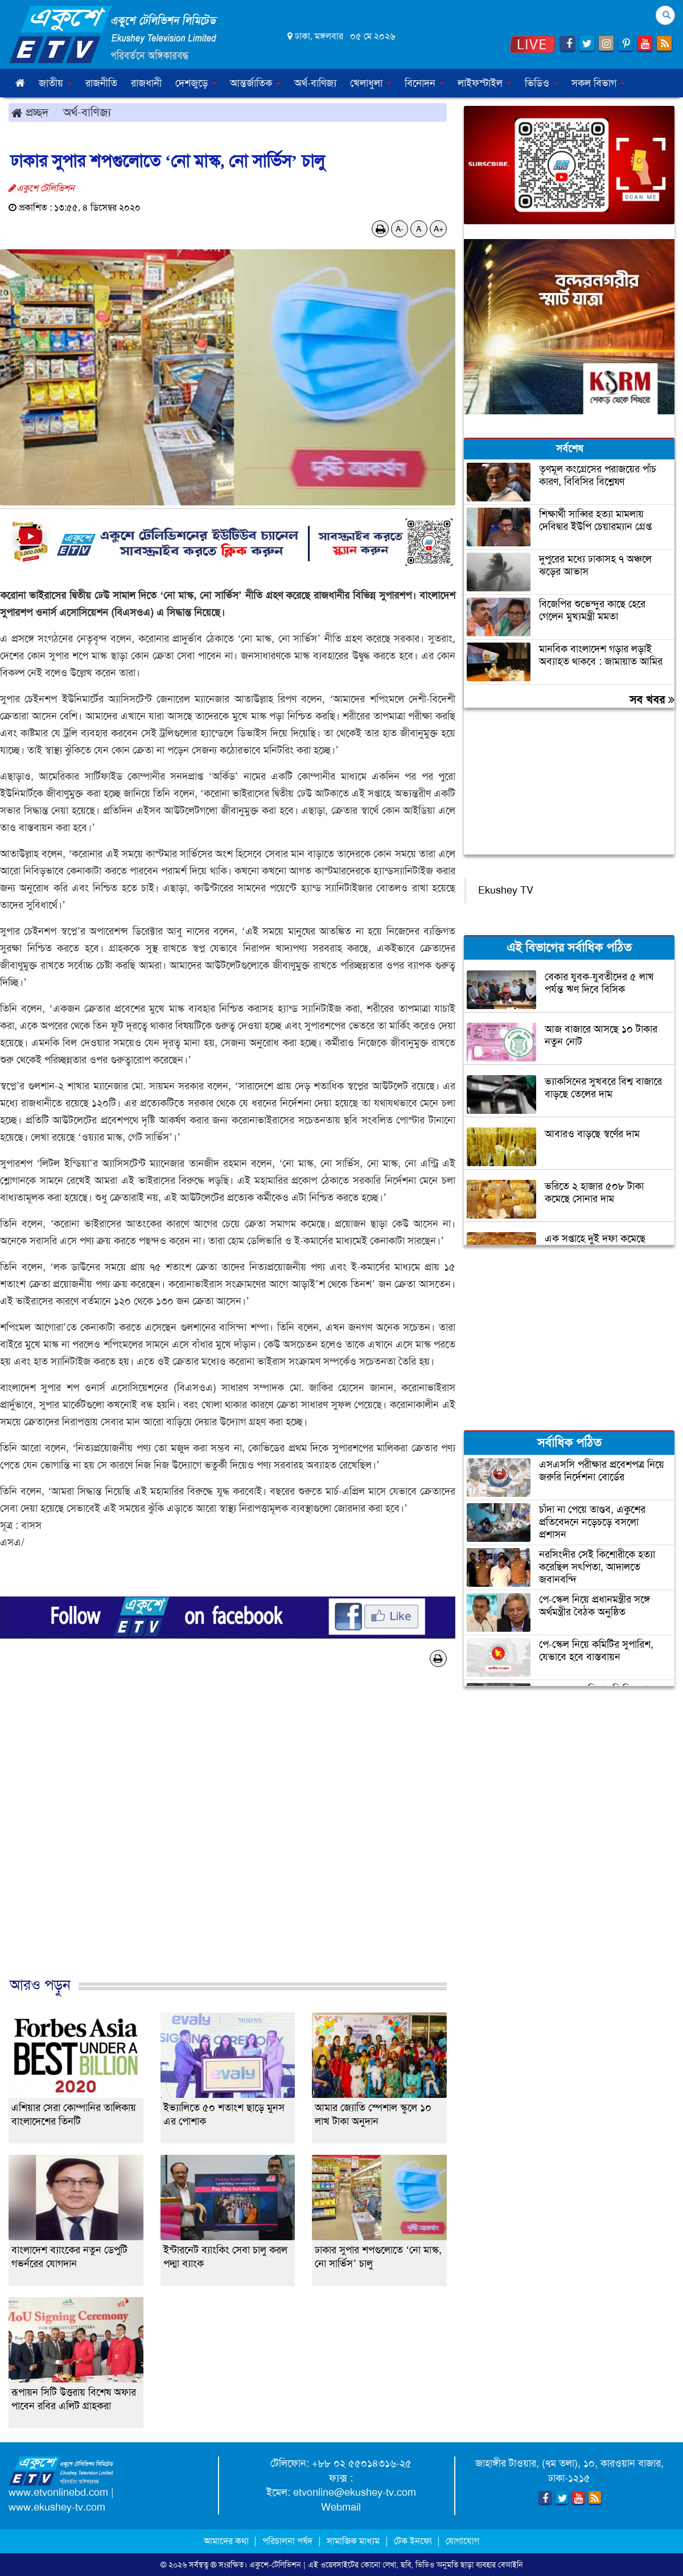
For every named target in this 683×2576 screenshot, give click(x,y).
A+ (438, 229)
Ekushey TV (505, 890)
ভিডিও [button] (541, 83)
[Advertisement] (228, 1833)
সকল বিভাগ (598, 83)
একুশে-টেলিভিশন (275, 2564)
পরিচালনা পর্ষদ (287, 2541)
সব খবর (651, 699)
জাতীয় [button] (55, 83)
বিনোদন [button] (424, 83)
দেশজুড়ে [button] (195, 83)
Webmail (341, 2507)
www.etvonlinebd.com (58, 2492)
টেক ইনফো (414, 2541)
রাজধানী (146, 83)
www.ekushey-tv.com (57, 2507)
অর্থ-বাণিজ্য (315, 83)
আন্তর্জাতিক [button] (255, 83)
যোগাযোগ (462, 2541)
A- (400, 229)
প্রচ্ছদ (29, 112)
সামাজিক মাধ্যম (353, 2541)
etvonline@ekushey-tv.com (354, 2492)
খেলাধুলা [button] (370, 83)
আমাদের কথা (227, 2541)
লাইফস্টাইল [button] (484, 83)
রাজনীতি (101, 83)
